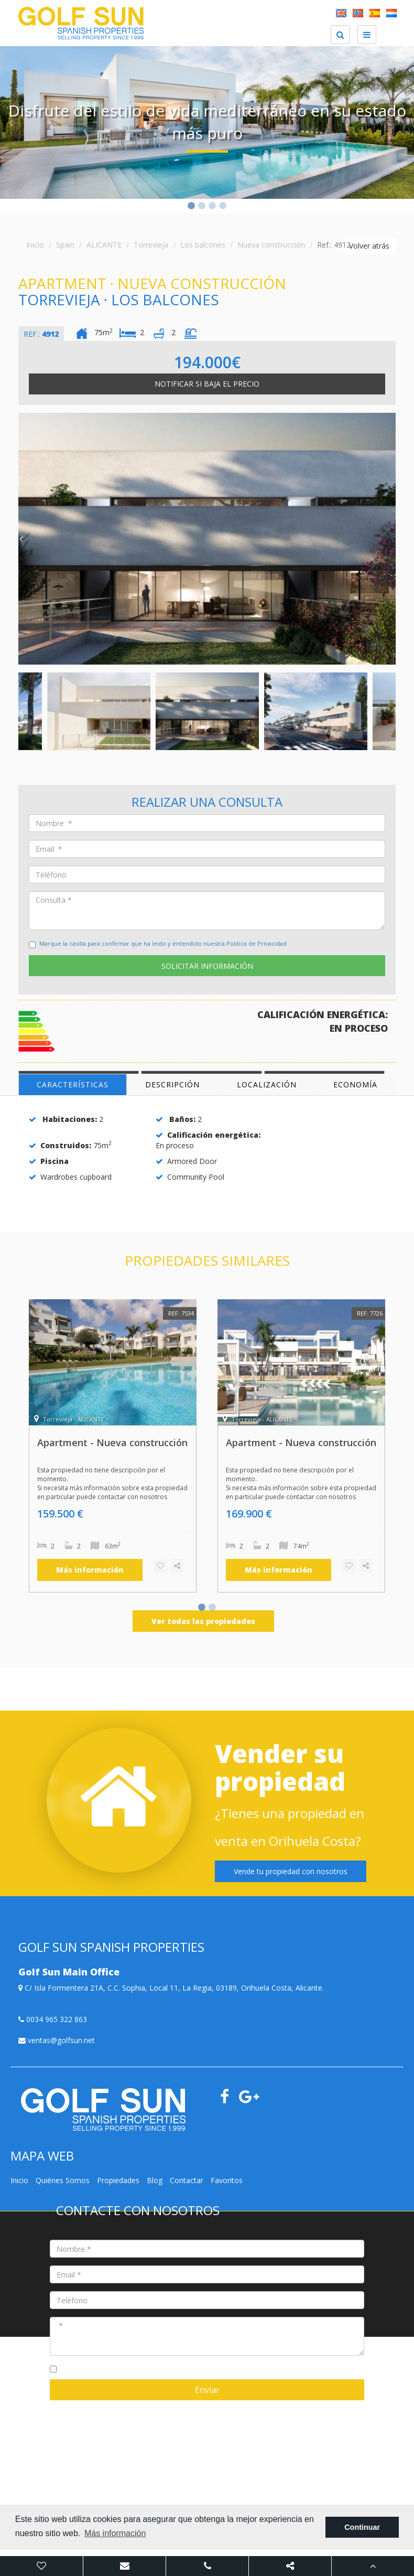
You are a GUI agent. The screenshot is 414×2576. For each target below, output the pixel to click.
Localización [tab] (267, 1084)
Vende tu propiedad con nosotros (290, 1871)
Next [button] (403, 122)
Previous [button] (10, 122)
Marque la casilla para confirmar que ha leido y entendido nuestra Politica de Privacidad (163, 943)
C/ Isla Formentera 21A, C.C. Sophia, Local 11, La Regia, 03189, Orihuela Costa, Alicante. (171, 1988)
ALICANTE (104, 245)
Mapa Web (51, 2406)
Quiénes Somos (63, 2180)
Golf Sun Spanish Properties (250, 2406)
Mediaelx (188, 2406)
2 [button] (202, 206)
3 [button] (212, 206)
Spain (65, 245)
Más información (90, 1570)
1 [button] (191, 206)
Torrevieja (151, 245)
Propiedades (118, 2180)
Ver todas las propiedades (203, 1621)
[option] (207, 122)
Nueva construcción (271, 245)
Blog (154, 2180)
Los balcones (202, 245)
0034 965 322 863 (52, 2019)
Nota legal (90, 2406)
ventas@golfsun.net (56, 2040)
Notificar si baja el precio (207, 384)
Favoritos (227, 2180)
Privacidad (128, 2406)
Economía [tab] (355, 1084)
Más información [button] (115, 2533)
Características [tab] (72, 1084)
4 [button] (222, 206)
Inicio (35, 245)
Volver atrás (369, 246)
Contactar (186, 2180)
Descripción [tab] (172, 1084)
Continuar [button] (362, 2527)
